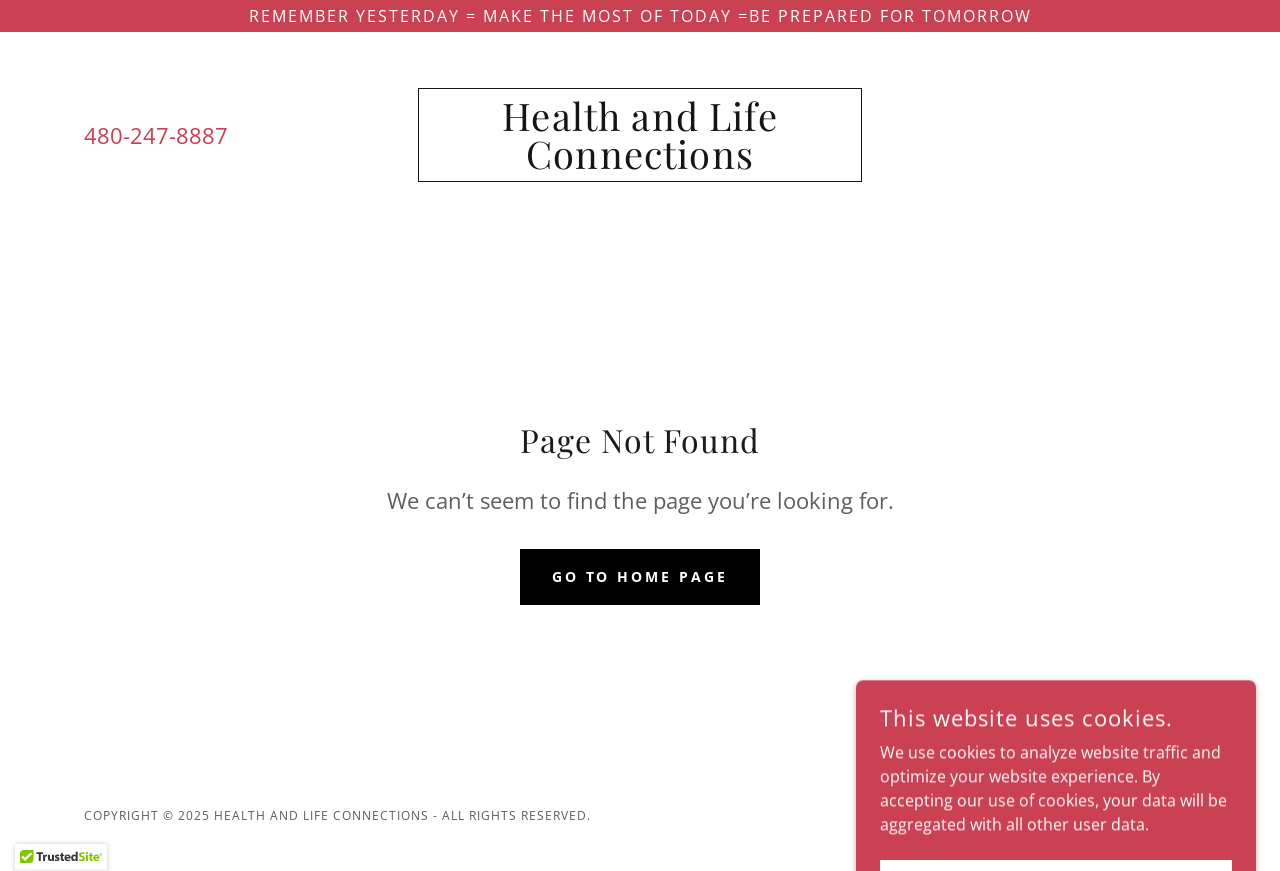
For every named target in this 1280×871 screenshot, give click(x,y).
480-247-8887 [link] (156, 135)
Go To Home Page (640, 576)
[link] (640, 163)
